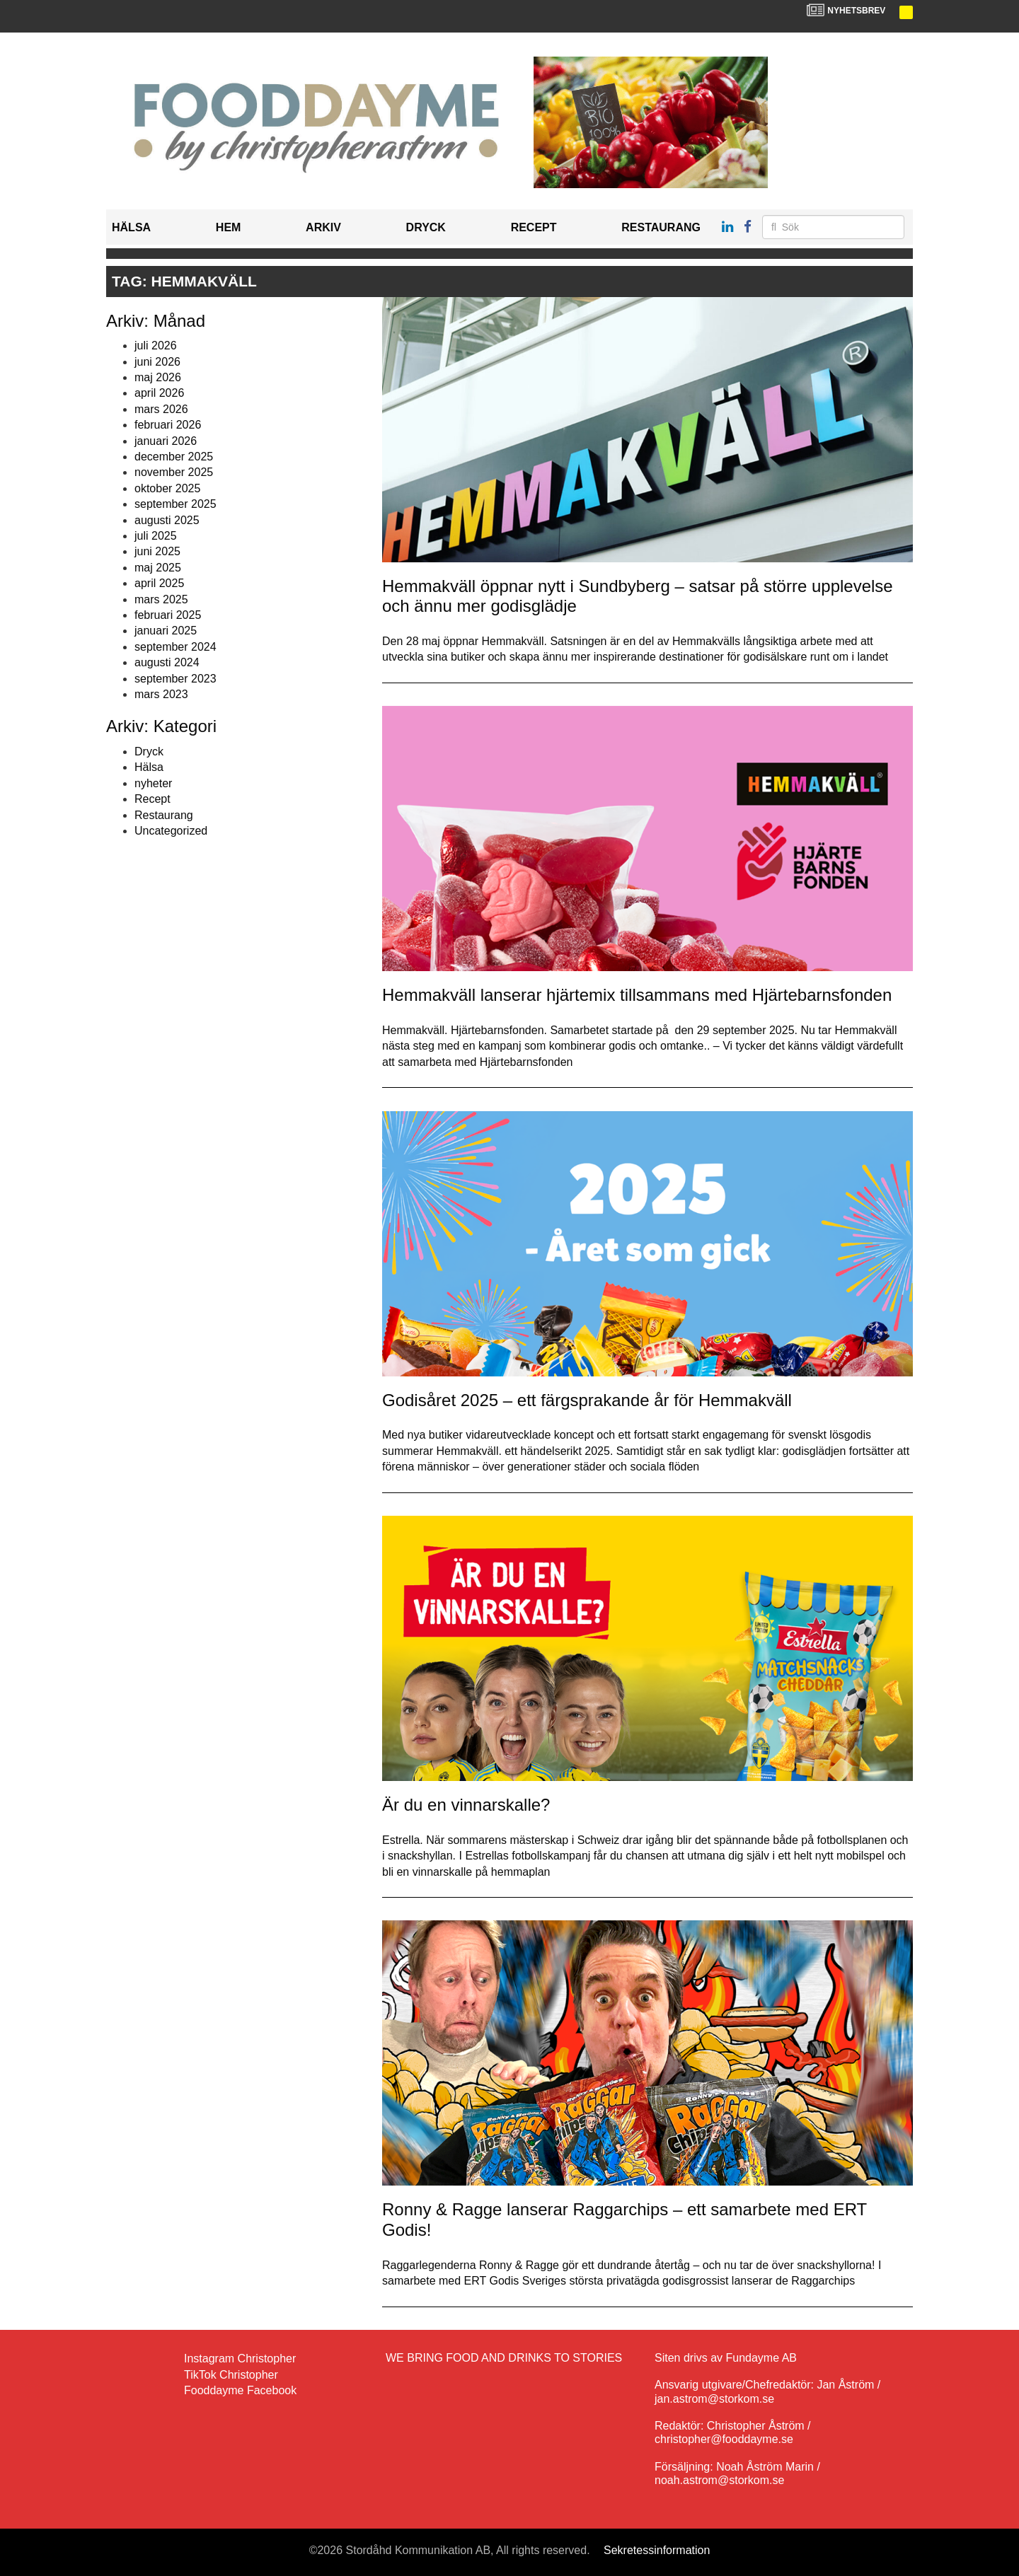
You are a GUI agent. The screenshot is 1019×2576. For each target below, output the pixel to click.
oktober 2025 (167, 488)
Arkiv (323, 227)
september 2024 (175, 647)
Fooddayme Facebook (240, 2390)
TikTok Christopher (231, 2375)
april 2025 (159, 583)
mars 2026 (161, 409)
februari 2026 (167, 425)
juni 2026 (157, 362)
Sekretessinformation (657, 2550)
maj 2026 (157, 377)
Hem (228, 227)
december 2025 (173, 457)
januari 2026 (165, 441)
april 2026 (159, 393)
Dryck (426, 227)
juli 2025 (155, 536)
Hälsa (131, 227)
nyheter (153, 783)
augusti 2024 (167, 662)
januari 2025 (165, 631)
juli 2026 (155, 346)
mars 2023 (161, 694)
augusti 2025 (167, 520)
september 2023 (175, 679)
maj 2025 (157, 568)
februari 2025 (167, 615)
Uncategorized (170, 831)
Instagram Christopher (240, 2358)
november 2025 (173, 472)
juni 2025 (157, 551)
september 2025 (175, 504)
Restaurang (661, 227)
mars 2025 (161, 599)
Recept (534, 227)
